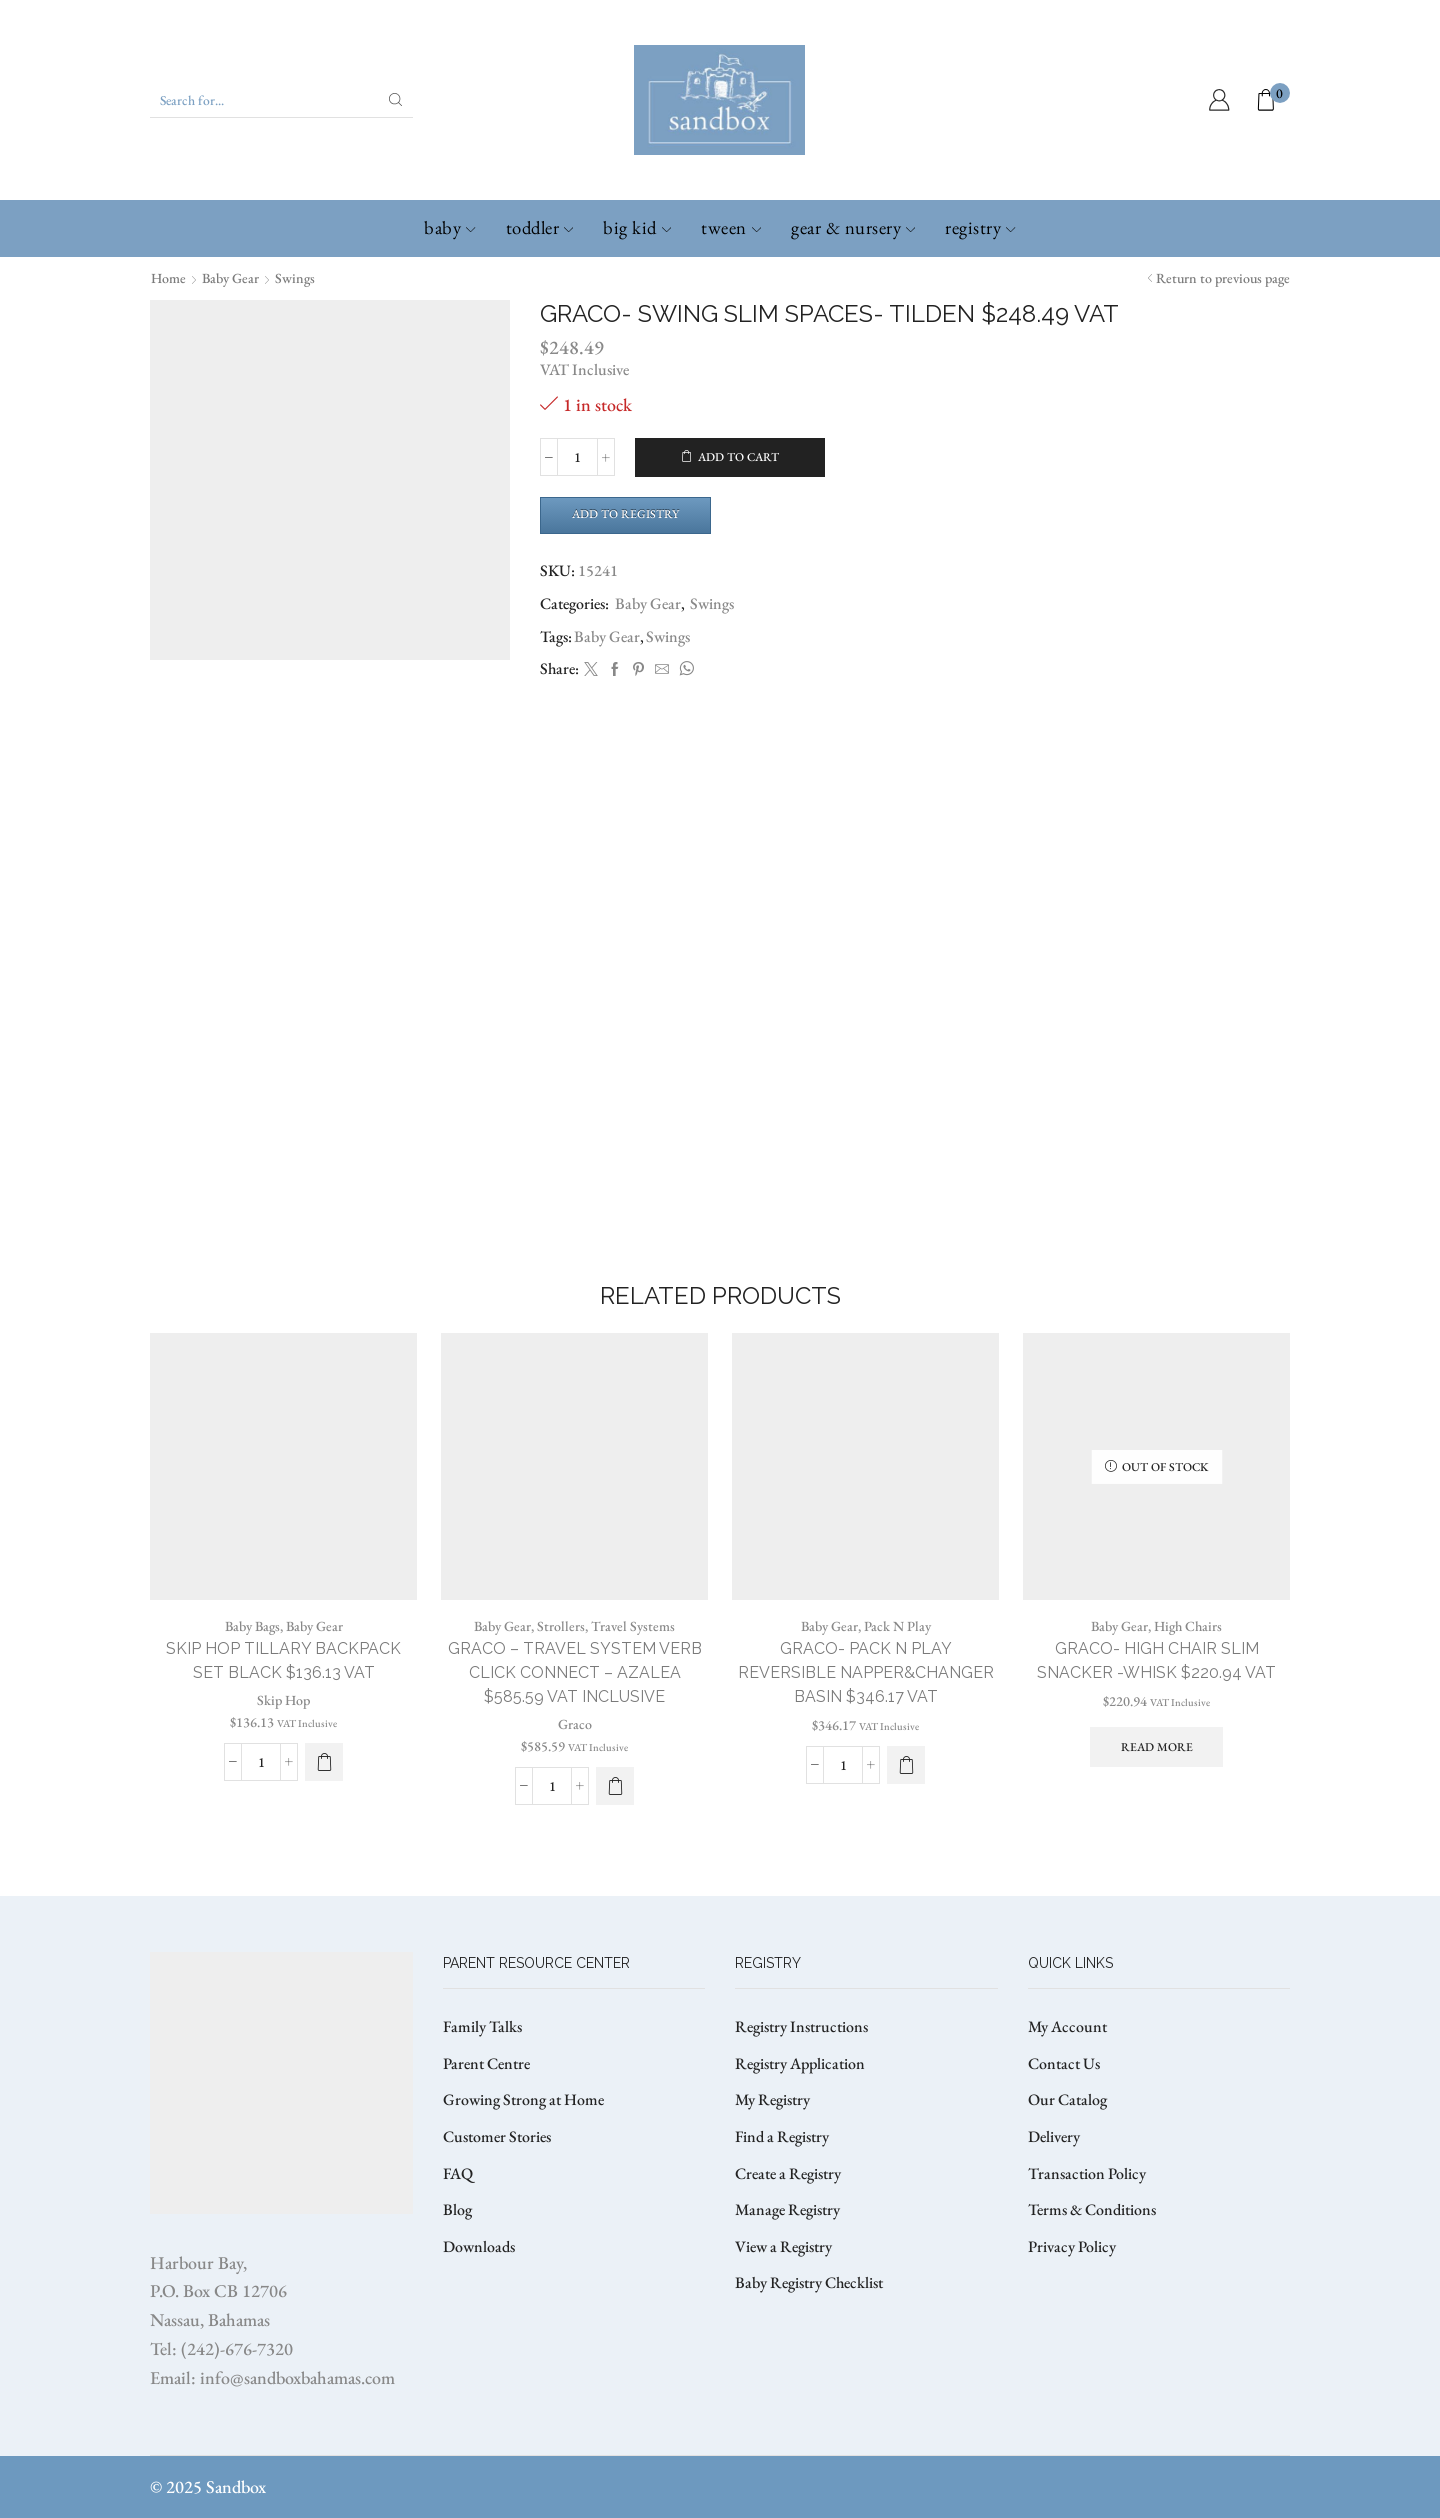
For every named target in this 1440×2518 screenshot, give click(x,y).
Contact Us (1064, 2063)
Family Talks (482, 2026)
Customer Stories (497, 2136)
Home (168, 278)
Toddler (540, 227)
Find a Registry (782, 2136)
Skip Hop (283, 1700)
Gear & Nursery (853, 227)
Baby (449, 227)
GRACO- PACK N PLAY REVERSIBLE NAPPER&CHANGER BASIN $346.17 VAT (866, 1672)
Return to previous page (1223, 278)
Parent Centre (486, 2063)
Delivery (1054, 2136)
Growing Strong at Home (523, 2099)
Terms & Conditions (1092, 2209)
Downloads (479, 2246)
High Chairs (1188, 1626)
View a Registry (783, 2246)
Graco (575, 1724)
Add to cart (738, 457)
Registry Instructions (801, 2026)
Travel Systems (633, 1626)
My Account (1067, 2026)
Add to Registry (625, 514)
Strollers (561, 1626)
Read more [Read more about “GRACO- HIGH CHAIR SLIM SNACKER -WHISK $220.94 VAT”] (1157, 1747)
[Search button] (396, 100)
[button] (324, 1762)
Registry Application (800, 2063)
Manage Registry (787, 2209)
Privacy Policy (1072, 2246)
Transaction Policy (1087, 2173)
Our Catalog (1067, 2099)
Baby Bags (252, 1626)
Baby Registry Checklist (809, 2282)
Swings (295, 278)
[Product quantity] (577, 457)
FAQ (458, 2173)
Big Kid (637, 227)
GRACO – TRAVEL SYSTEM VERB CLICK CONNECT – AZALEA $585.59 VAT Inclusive (575, 1672)
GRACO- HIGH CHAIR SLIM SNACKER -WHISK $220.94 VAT (1156, 1660)
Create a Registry (788, 2173)
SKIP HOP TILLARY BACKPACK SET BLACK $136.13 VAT (283, 1660)
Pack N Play (897, 1626)
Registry (980, 227)
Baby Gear (230, 278)
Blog (457, 2209)
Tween (731, 227)
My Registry (772, 2099)
